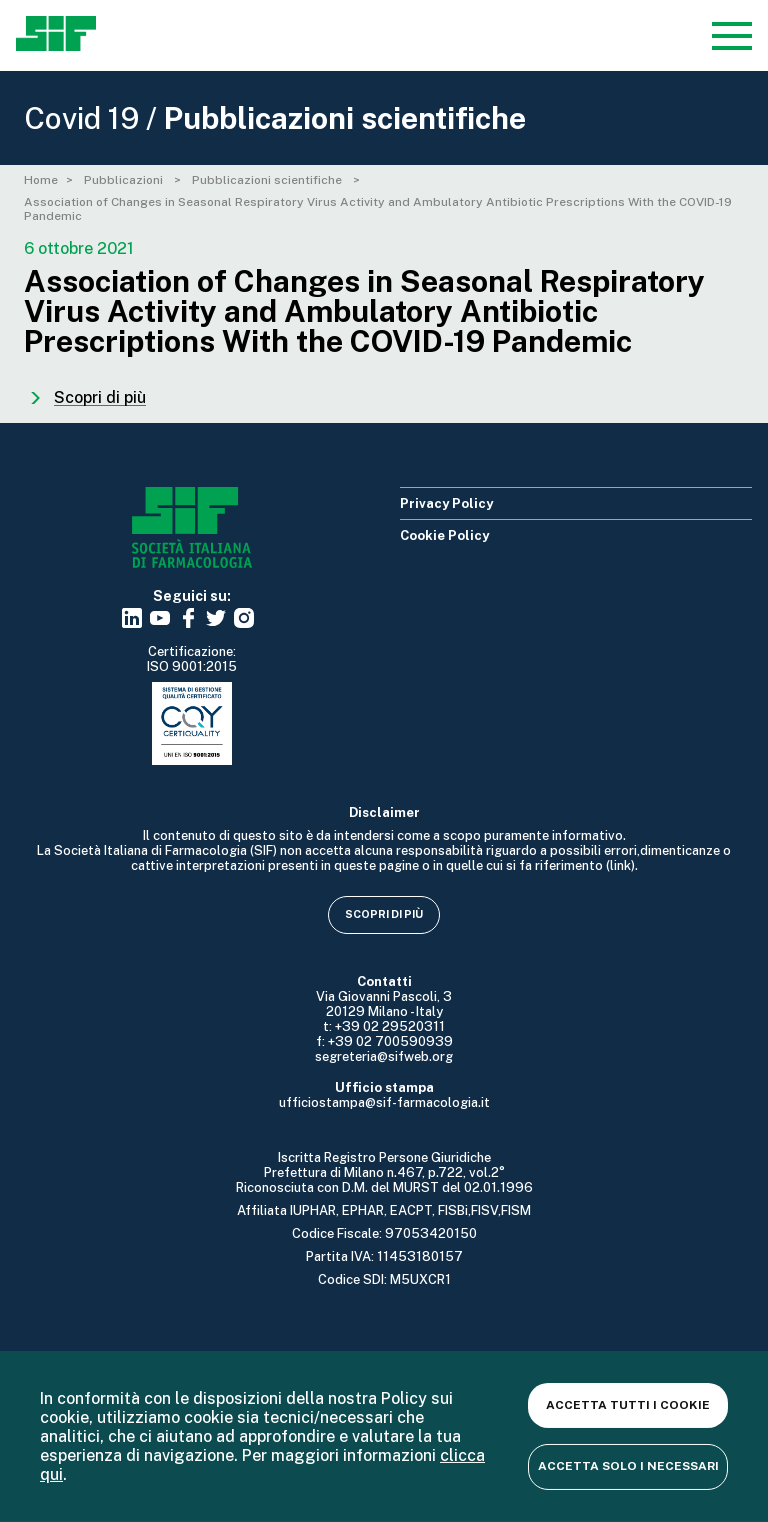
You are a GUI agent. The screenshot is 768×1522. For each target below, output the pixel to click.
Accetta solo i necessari (628, 1466)
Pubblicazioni (125, 180)
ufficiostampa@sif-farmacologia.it (384, 1102)
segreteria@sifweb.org (384, 1056)
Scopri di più (384, 914)
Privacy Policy (446, 503)
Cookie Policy (444, 535)
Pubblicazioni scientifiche (268, 180)
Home (41, 180)
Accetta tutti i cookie (628, 1405)
